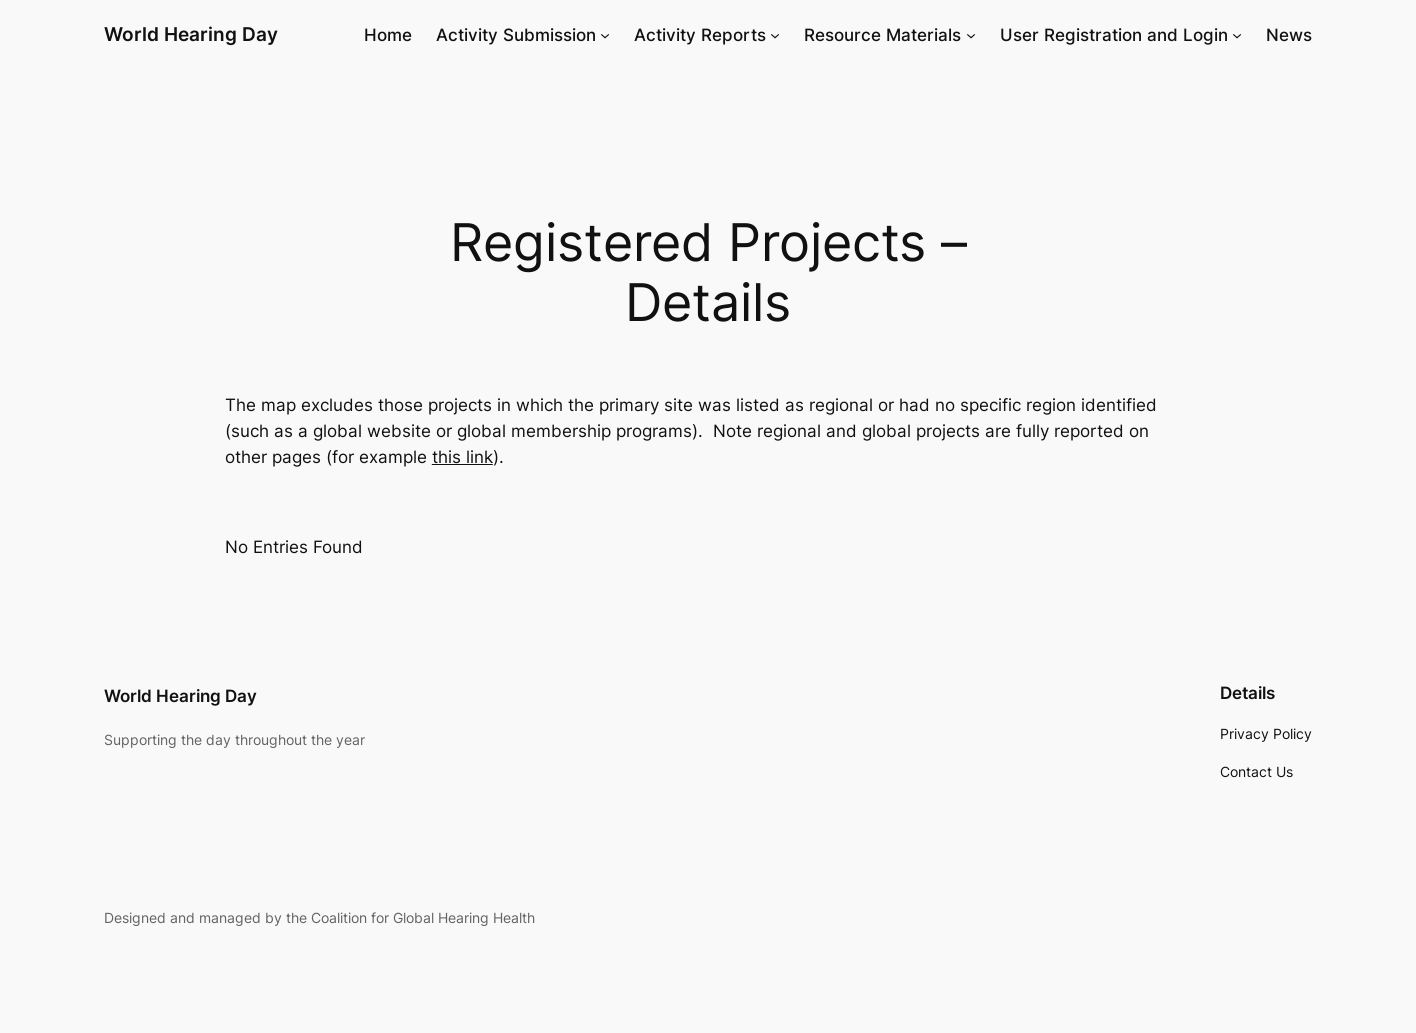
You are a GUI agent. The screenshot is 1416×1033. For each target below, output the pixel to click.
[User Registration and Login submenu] (1237, 35)
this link (462, 457)
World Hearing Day (191, 34)
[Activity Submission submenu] (605, 35)
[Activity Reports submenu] (775, 35)
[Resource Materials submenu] (971, 35)
